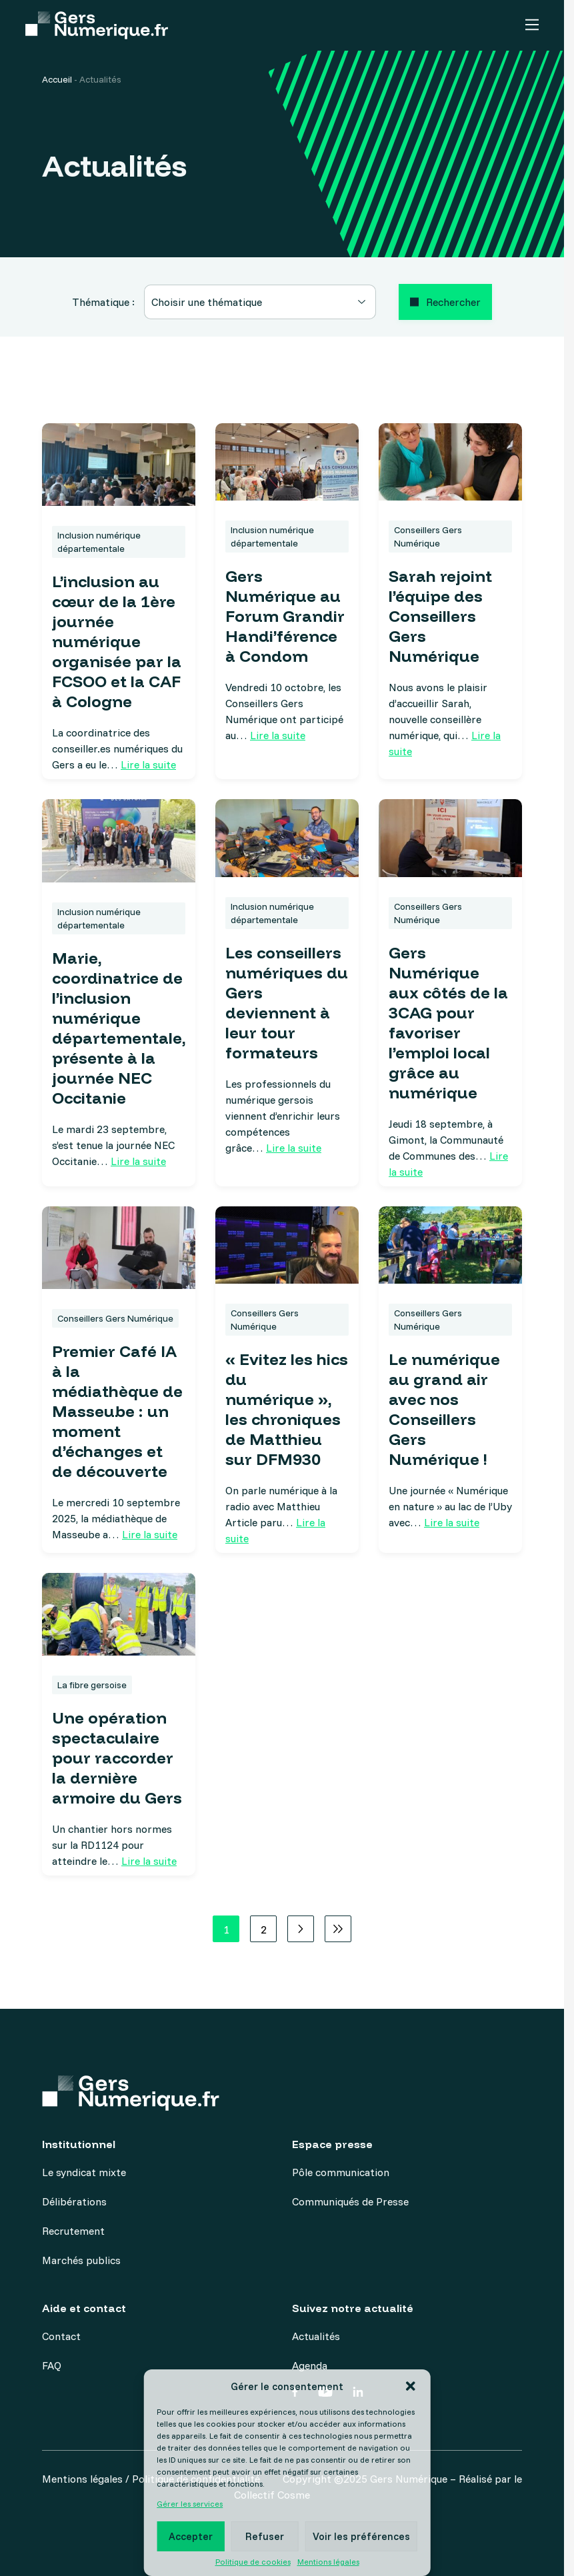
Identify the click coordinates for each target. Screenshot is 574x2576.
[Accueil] (96, 26)
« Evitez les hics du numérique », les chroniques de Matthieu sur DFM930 (286, 1409)
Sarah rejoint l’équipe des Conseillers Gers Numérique (440, 616)
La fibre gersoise (92, 1685)
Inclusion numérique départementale (99, 542)
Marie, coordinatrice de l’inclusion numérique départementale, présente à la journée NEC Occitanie (118, 1028)
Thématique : (103, 302)
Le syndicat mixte (84, 2172)
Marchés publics (81, 2260)
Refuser (264, 2536)
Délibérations (74, 2201)
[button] (410, 2386)
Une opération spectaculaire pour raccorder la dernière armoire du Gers (117, 1758)
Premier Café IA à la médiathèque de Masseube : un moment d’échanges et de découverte (117, 1411)
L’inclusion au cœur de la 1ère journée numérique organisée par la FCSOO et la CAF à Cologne (116, 641)
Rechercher (453, 302)
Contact (61, 2336)
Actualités (316, 2336)
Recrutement (73, 2230)
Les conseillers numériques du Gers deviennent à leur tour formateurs (286, 1002)
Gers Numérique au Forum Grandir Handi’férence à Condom (285, 616)
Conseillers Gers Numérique (428, 536)
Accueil (57, 79)
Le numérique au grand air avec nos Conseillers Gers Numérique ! (444, 1409)
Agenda (309, 2365)
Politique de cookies (253, 2562)
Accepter (191, 2536)
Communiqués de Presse (350, 2201)
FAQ (51, 2365)
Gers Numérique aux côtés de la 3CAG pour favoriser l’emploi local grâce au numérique (448, 1022)
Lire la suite (148, 764)
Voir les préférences (361, 2536)
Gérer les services (190, 2504)
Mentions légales (328, 2562)
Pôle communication (340, 2172)
